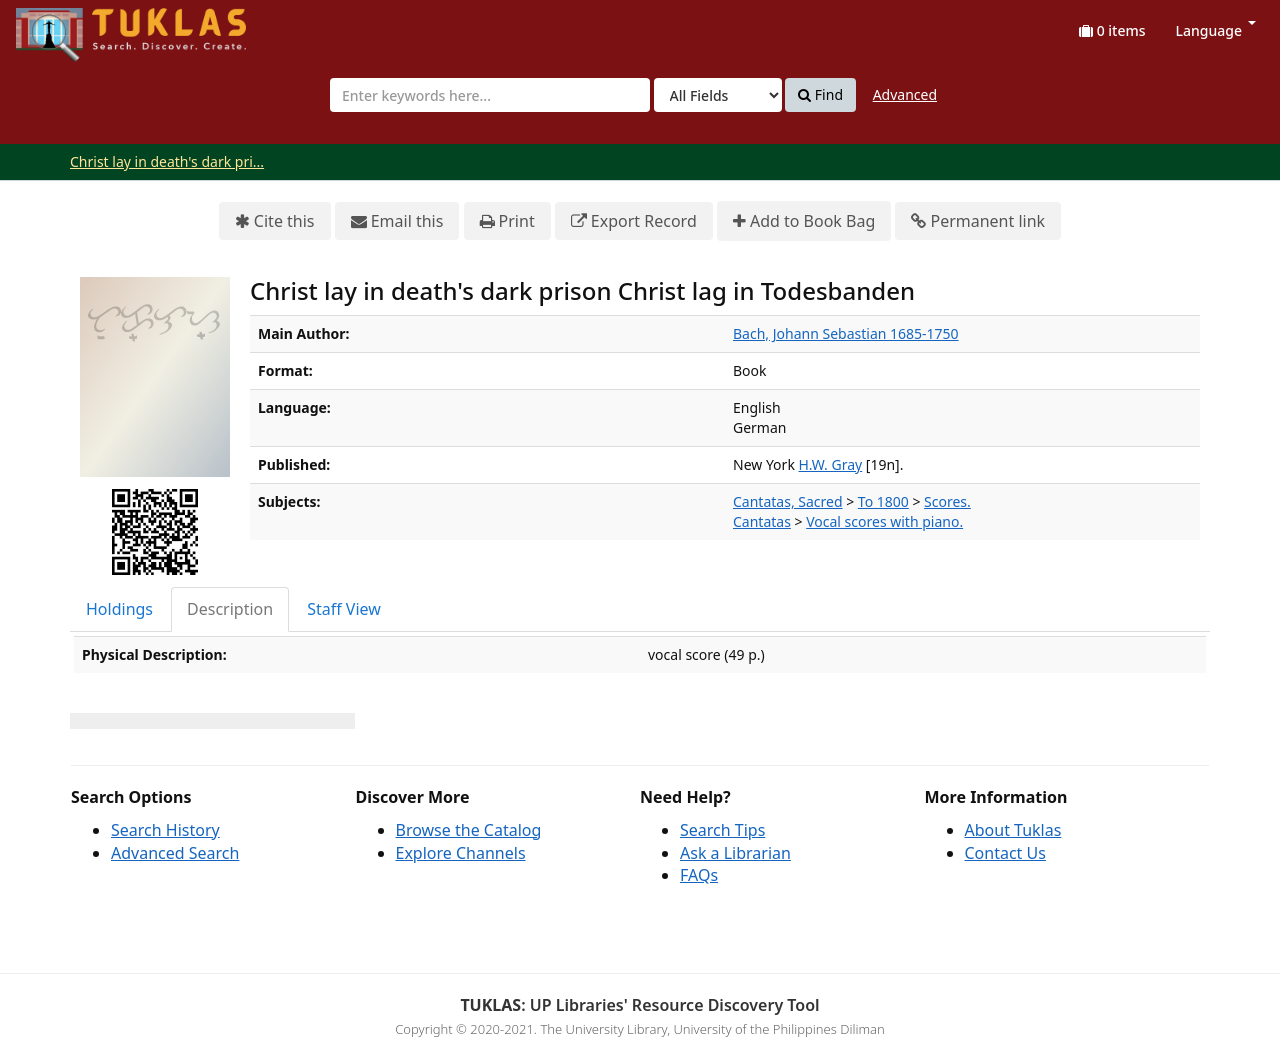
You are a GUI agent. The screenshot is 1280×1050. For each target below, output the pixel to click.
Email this (397, 221)
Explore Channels (461, 853)
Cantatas (762, 521)
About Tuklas (1013, 830)
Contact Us (1005, 853)
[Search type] (718, 95)
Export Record (634, 221)
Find (820, 95)
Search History (165, 830)
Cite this (275, 221)
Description (230, 609)
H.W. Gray (831, 464)
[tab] (120, 609)
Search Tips (722, 830)
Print (507, 221)
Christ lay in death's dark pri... (167, 161)
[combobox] (490, 95)
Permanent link (978, 221)
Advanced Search (175, 853)
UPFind (65, 25)
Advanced (905, 94)
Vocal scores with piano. (884, 521)
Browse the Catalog (469, 830)
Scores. (947, 501)
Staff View (344, 609)
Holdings (119, 609)
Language (1216, 30)
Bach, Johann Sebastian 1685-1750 (846, 333)
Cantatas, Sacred (788, 501)
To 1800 (883, 501)
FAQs (699, 875)
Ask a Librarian (735, 853)
